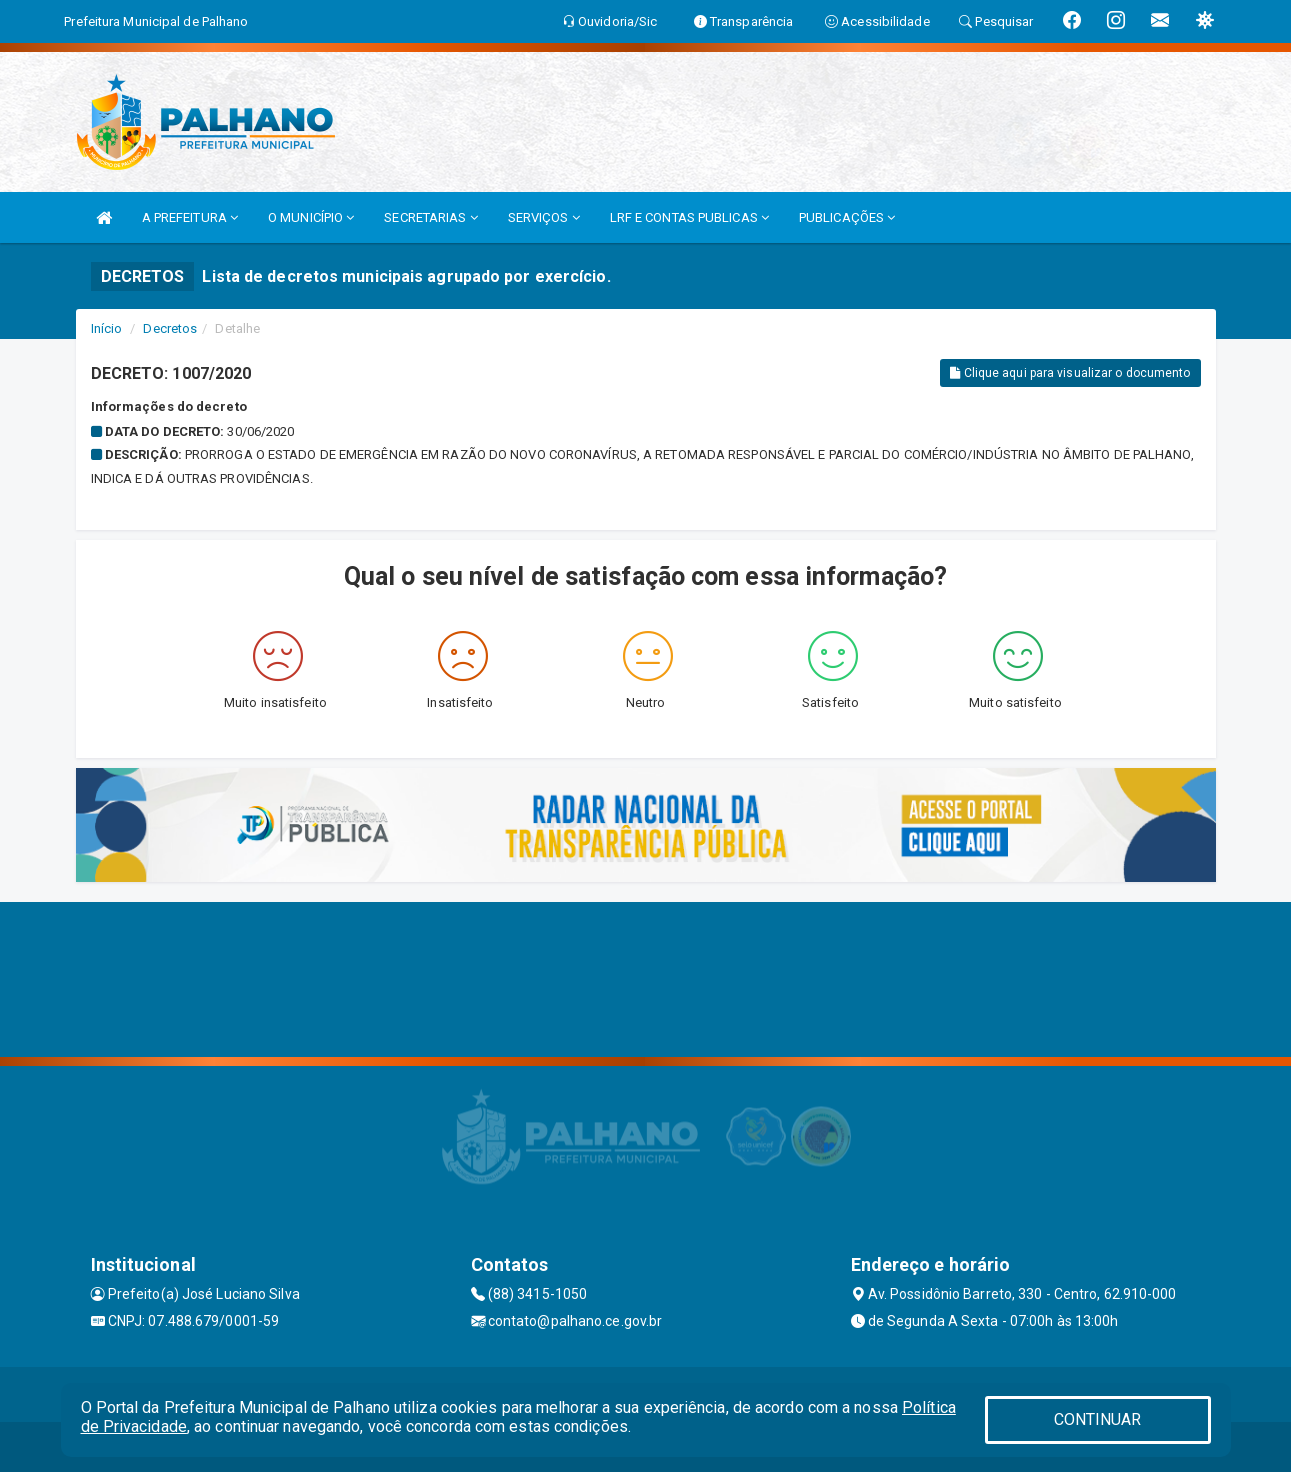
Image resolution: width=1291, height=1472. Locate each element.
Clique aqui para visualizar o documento (1070, 373)
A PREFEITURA (190, 217)
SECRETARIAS (430, 217)
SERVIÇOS (544, 217)
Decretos (170, 328)
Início (107, 328)
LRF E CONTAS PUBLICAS (689, 217)
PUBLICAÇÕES (847, 217)
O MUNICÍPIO (311, 217)
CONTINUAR (1098, 1419)
